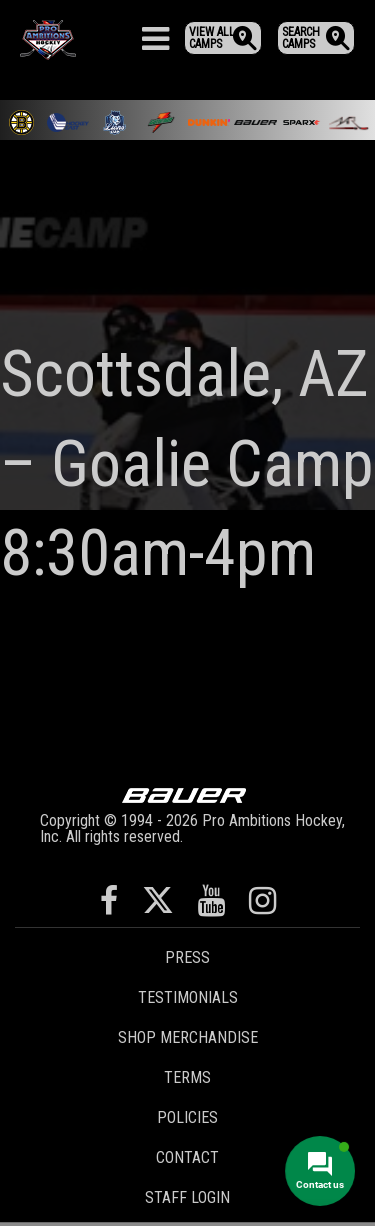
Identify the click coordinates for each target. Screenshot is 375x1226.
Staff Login (187, 1197)
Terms (187, 1077)
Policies (187, 1117)
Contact (187, 1157)
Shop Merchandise (188, 1037)
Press (187, 957)
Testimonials (188, 997)
